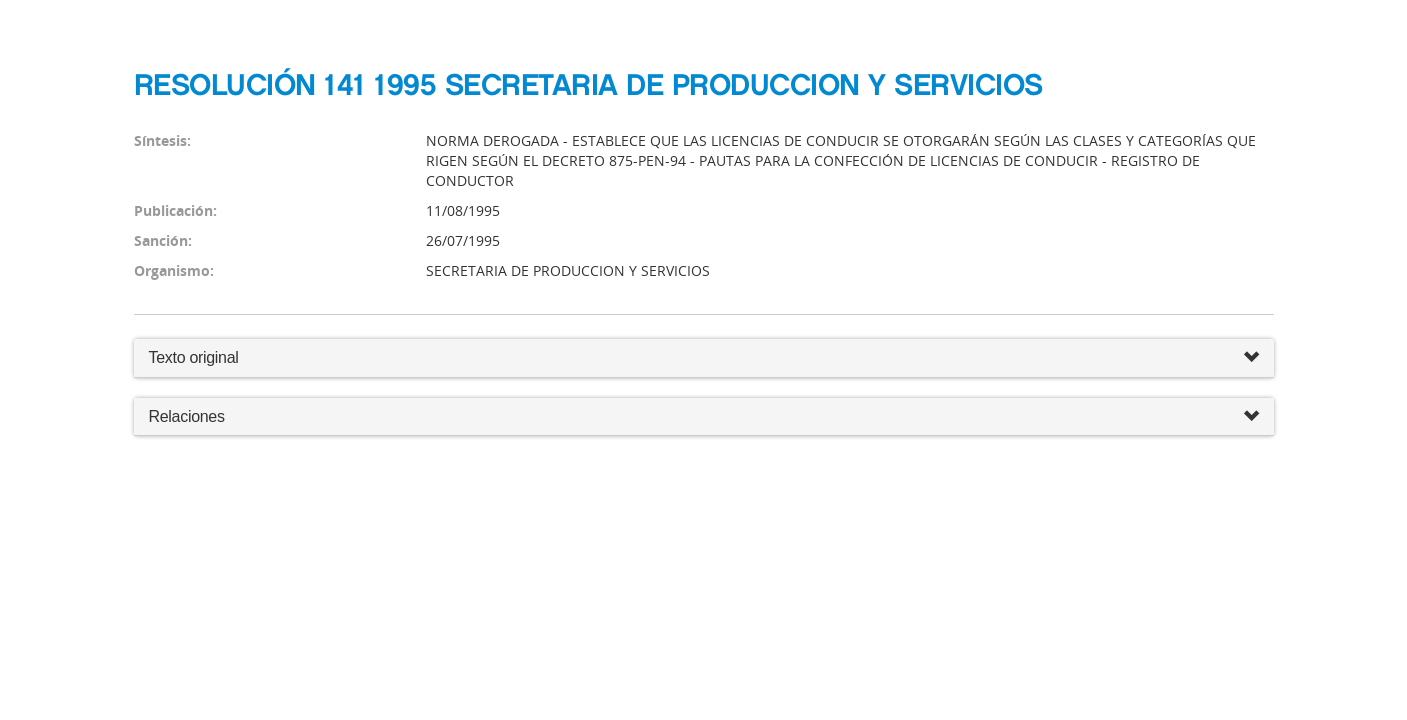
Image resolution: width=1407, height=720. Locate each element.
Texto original (194, 357)
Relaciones (704, 417)
